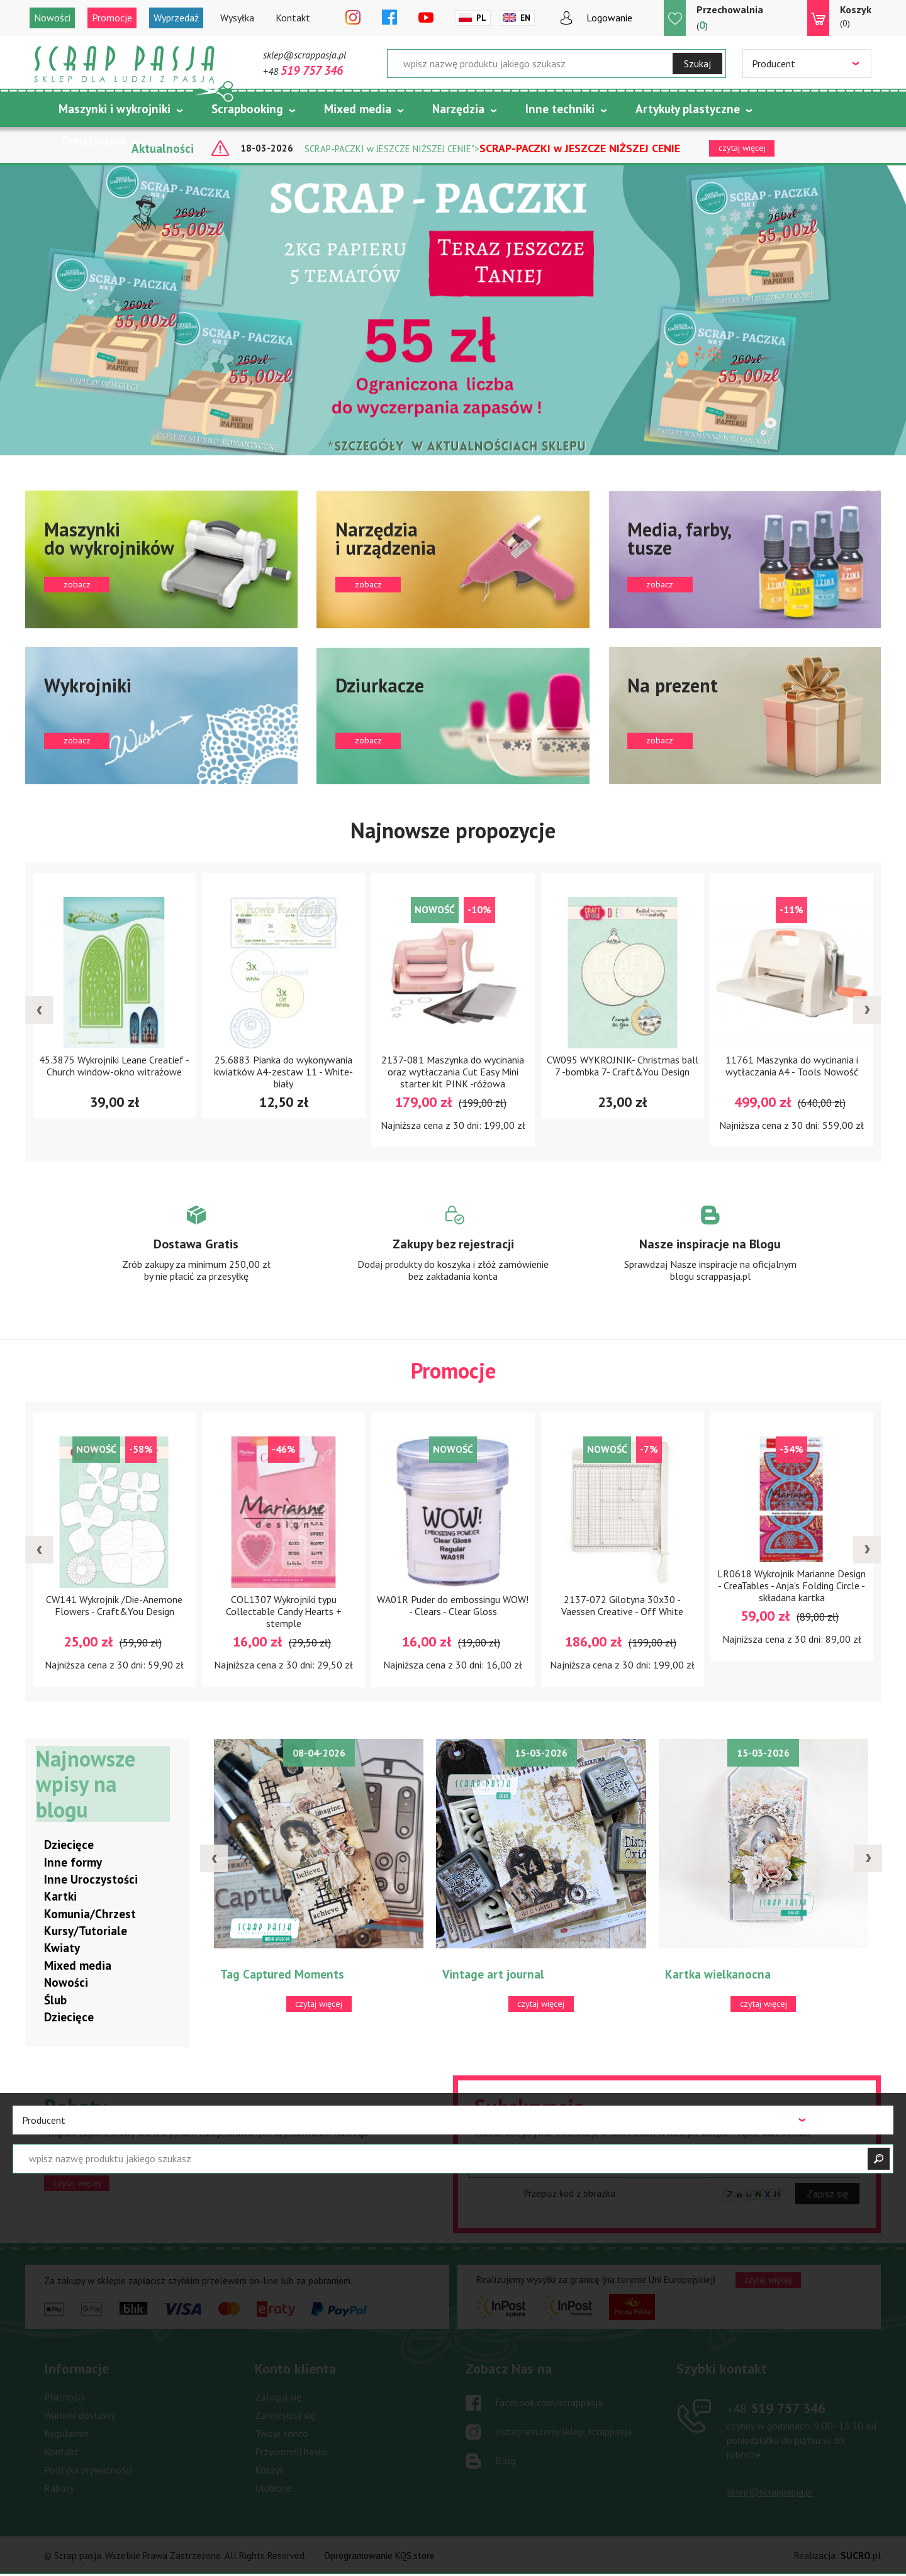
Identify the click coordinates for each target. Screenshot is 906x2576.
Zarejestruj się (285, 2415)
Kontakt (293, 17)
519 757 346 (776, 2409)
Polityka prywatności (88, 2470)
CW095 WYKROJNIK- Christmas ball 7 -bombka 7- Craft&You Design (622, 1065)
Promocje (112, 17)
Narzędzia (458, 108)
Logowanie (609, 17)
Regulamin (66, 2434)
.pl (861, 2556)
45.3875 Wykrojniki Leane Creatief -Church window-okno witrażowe (114, 1065)
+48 (303, 71)
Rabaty (59, 2488)
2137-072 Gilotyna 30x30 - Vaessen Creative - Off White (622, 1605)
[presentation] (39, 1010)
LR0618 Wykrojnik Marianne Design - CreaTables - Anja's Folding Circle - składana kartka (791, 1585)
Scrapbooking (247, 108)
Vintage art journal (493, 1974)
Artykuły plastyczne (687, 108)
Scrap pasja (124, 64)
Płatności (64, 2397)
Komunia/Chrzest (90, 1913)
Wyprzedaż (176, 17)
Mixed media (357, 108)
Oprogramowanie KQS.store (379, 2556)
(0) (855, 16)
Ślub (55, 1999)
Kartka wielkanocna (718, 1974)
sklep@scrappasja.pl (304, 54)
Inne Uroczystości (91, 1879)
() (729, 17)
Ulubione (273, 2488)
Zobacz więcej (196, 1255)
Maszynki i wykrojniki (115, 108)
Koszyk (269, 2470)
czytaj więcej (77, 2183)
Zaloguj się (278, 2397)
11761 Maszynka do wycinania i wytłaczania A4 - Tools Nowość (791, 1065)
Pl (481, 18)
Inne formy (73, 1862)
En (525, 18)
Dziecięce (69, 1845)
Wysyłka (237, 17)
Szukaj (697, 63)
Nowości (52, 17)
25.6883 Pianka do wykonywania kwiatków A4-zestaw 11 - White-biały (283, 1071)
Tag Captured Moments (282, 1974)
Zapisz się (827, 2194)
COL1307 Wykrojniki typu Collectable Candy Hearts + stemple (284, 1611)
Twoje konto (281, 2434)
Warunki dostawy (79, 2415)
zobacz (161, 559)
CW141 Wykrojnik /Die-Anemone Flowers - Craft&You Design (114, 1605)
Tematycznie (93, 140)
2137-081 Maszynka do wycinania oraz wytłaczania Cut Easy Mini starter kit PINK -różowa (452, 1071)
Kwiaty (62, 1948)
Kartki (60, 1896)
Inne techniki (560, 108)
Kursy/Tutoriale (85, 1931)
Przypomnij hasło (291, 2452)
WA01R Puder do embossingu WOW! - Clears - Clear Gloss (452, 1605)
